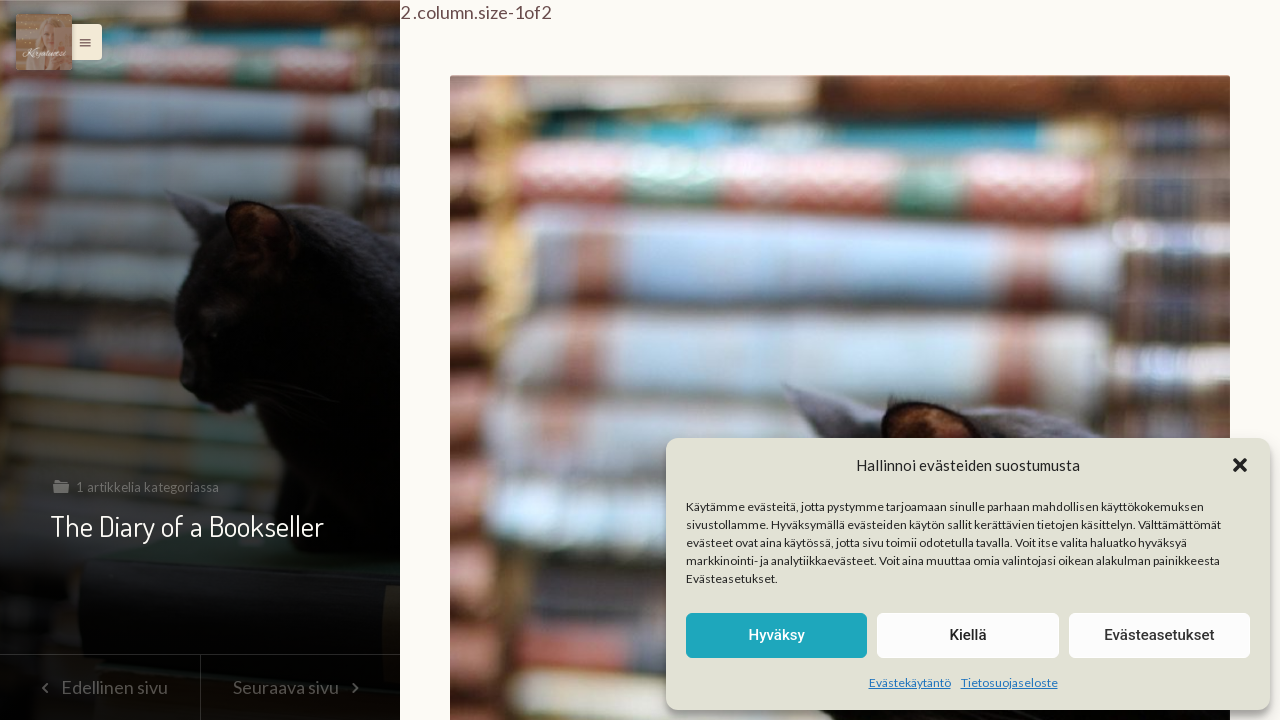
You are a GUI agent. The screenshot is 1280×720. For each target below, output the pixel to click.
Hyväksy (777, 635)
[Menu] (44, 42)
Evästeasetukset (1159, 635)
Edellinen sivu (99, 687)
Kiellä (967, 635)
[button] (1240, 465)
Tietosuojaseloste (1009, 682)
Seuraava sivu (300, 687)
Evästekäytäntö (910, 682)
